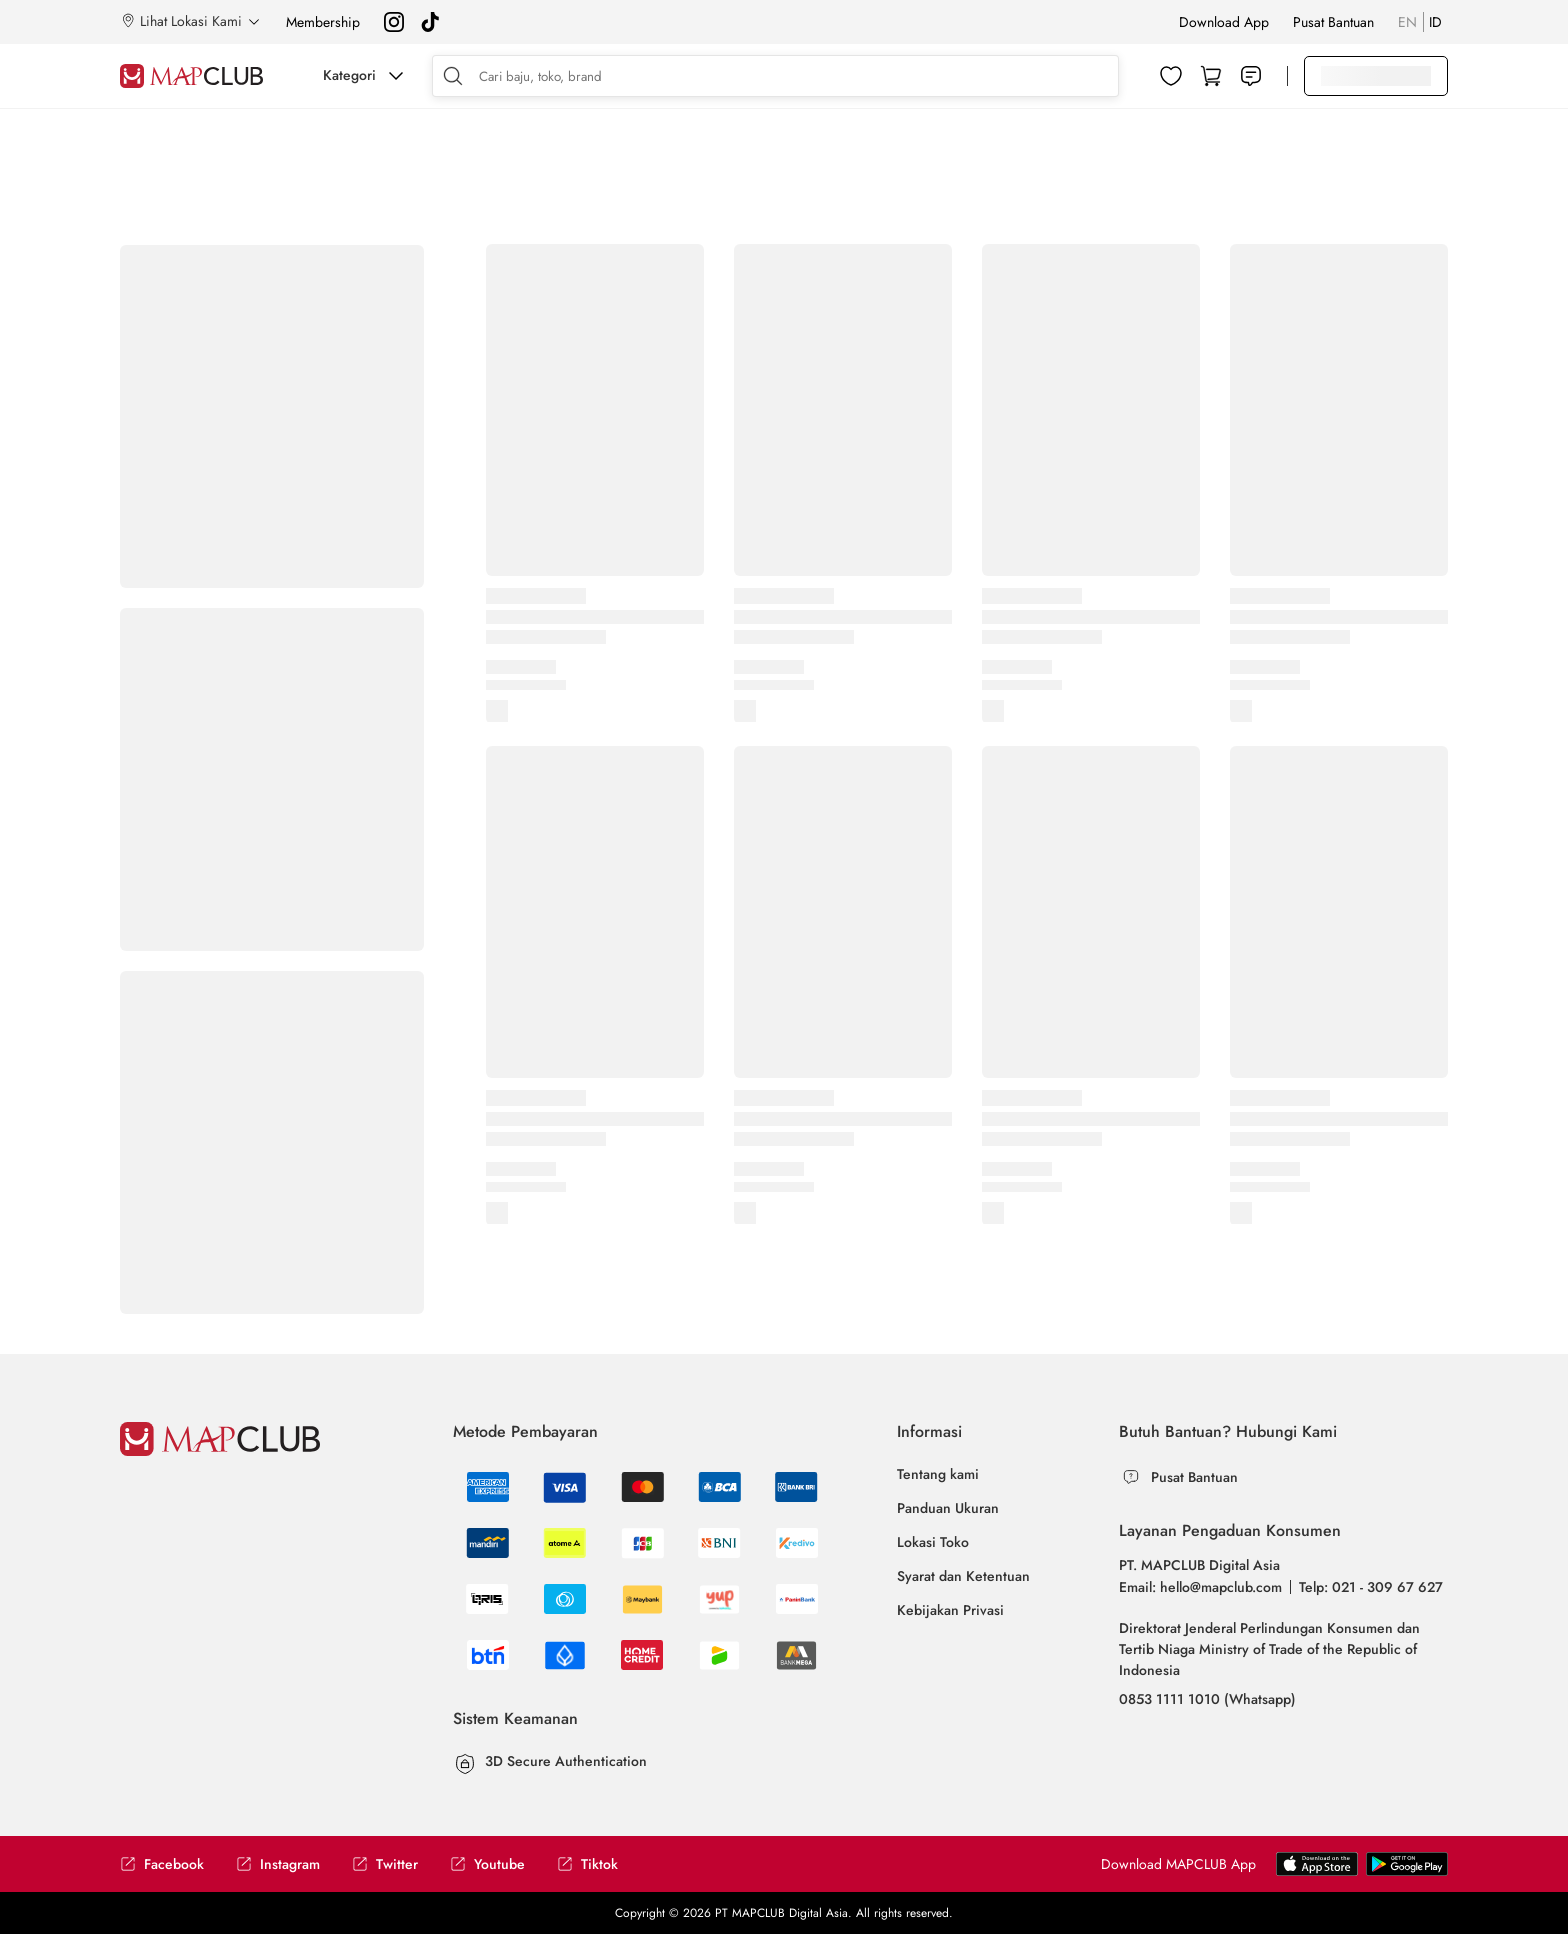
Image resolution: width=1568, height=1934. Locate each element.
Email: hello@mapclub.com (1200, 1587)
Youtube (487, 1864)
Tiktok (587, 1864)
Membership (323, 22)
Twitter (385, 1864)
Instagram (278, 1864)
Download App (1224, 22)
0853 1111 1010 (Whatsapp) (1207, 1699)
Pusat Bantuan (1333, 22)
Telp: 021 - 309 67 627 (1371, 1587)
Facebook (162, 1864)
